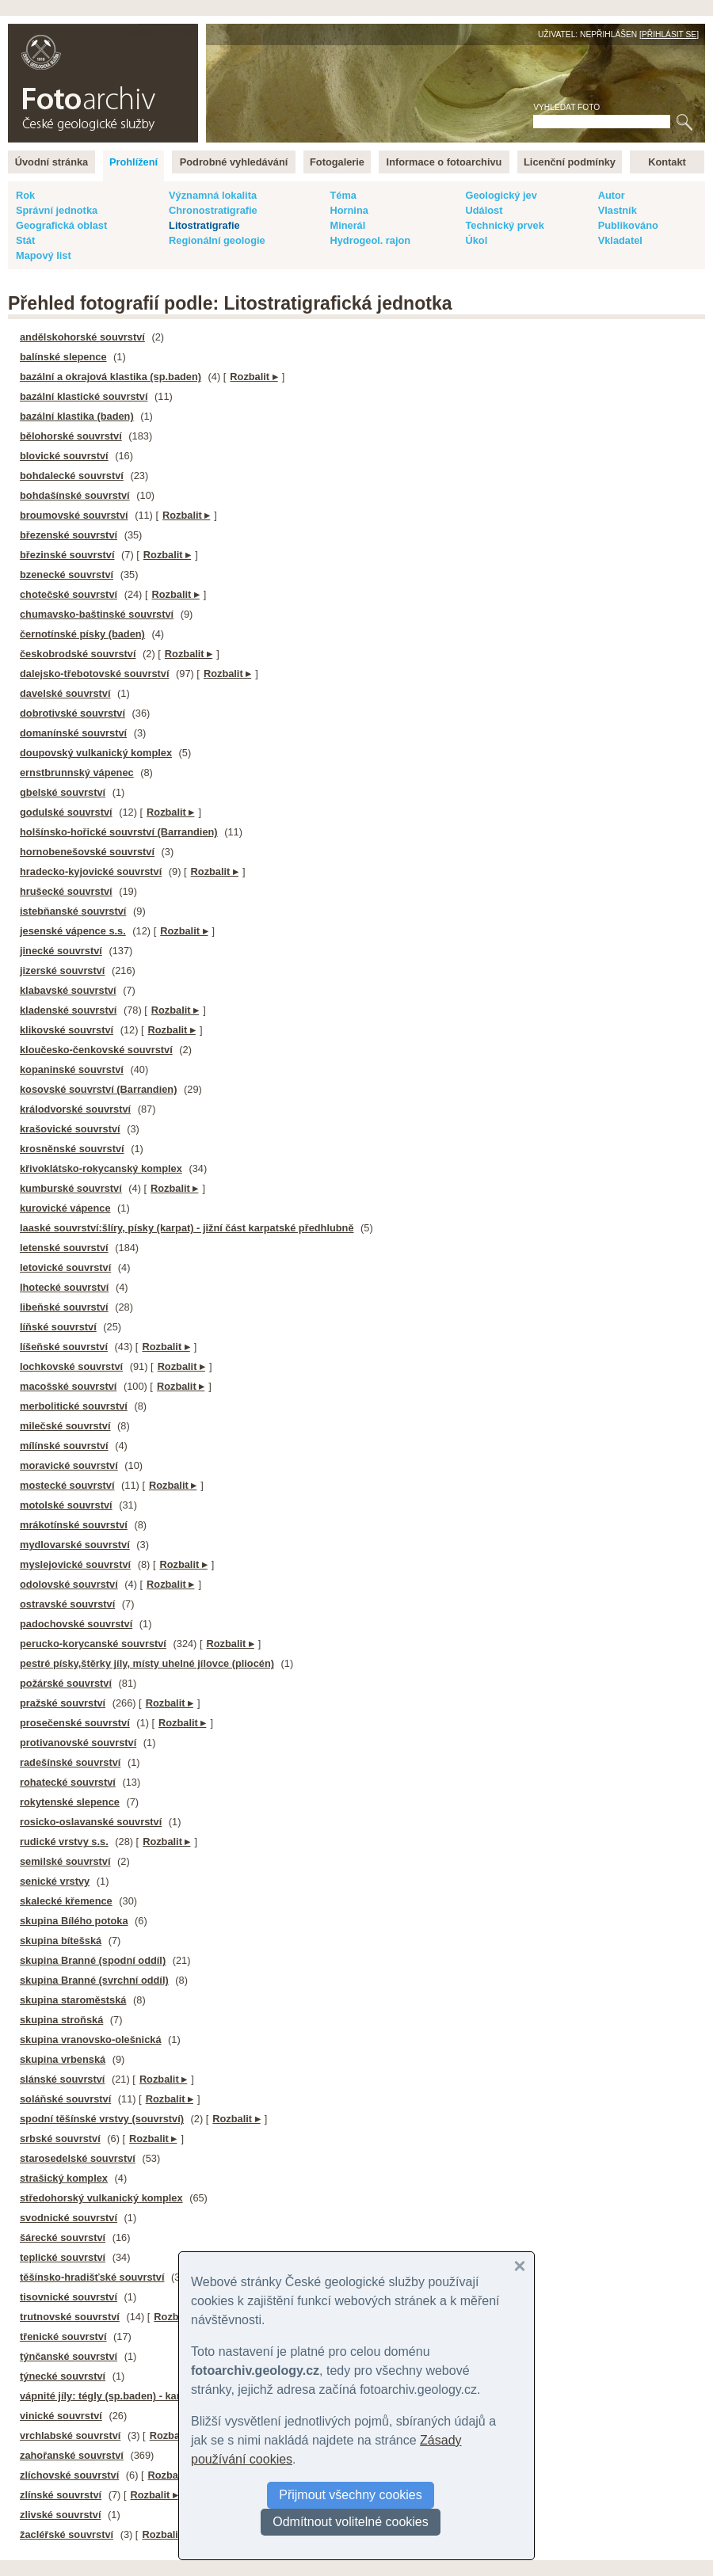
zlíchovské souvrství (69, 2475)
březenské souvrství (68, 535)
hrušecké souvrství (66, 891)
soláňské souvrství (65, 2099)
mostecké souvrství (67, 1485)
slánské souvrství (62, 2079)
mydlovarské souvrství (75, 1545)
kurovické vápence (65, 1208)
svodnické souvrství (68, 2218)
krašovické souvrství (70, 1129)
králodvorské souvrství (75, 1109)
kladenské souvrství (68, 1010)
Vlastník (617, 210)
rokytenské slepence (70, 1802)
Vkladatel (620, 240)
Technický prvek (504, 225)
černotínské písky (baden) (82, 634)
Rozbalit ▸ (253, 376)
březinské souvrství (67, 555)
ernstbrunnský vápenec (77, 772)
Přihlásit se (669, 34)
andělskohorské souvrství (82, 337)
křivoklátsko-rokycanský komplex (101, 1168)
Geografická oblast (61, 225)
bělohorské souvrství (71, 436)
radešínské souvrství (70, 1762)
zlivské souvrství (60, 2515)
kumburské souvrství (71, 1188)
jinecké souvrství (61, 951)
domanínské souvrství (73, 733)
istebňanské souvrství (73, 911)
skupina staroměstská (73, 2000)
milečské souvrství (65, 1426)
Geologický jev (500, 195)
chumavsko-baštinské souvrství (96, 614)
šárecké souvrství (62, 2237)
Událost (483, 210)
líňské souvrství (58, 1327)
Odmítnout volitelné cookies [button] (351, 2521)
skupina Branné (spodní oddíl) (93, 1960)
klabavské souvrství (68, 990)
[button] (519, 2266)
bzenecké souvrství (66, 574)
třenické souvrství (63, 2336)
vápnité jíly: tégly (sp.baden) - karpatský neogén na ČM (152, 2396)
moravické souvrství (69, 1465)
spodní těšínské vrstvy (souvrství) (102, 2119)
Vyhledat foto (566, 107)
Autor (611, 195)
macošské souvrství (68, 1386)
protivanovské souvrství (78, 1742)
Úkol (476, 240)
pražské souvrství (62, 1703)
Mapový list (43, 255)
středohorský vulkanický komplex (101, 2198)
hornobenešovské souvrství (87, 852)
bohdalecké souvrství (72, 475)
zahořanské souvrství (72, 2455)
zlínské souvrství (60, 2495)
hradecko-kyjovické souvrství (91, 871)
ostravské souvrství (67, 1604)
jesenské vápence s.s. (73, 931)
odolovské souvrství (69, 1584)
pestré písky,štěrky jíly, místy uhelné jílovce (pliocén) (147, 1663)
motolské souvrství (66, 1505)
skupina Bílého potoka (74, 1921)
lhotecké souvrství (64, 1287)
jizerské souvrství (62, 970)
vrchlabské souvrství (70, 2435)
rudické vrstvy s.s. (64, 1841)
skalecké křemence (66, 1901)
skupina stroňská (61, 2020)
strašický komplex (64, 2178)
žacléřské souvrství (66, 2534)
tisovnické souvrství (68, 2297)
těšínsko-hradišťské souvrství (92, 2277)
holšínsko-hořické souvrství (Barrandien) (119, 832)
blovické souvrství (64, 456)
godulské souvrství (66, 812)
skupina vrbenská (62, 2059)
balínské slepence (63, 357)
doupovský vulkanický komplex (96, 753)
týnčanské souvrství (68, 2356)
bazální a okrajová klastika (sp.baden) (110, 376)
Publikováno (628, 225)
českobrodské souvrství (78, 654)
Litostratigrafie (204, 225)
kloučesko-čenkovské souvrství (96, 1050)
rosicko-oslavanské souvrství (91, 1822)
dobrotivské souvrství (72, 713)
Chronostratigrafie (213, 210)
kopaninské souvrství (72, 1069)
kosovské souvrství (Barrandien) (98, 1089)
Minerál (347, 225)
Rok (25, 195)
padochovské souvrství (76, 1624)
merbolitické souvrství (74, 1406)
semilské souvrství (65, 1861)
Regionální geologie (217, 240)
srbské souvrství (60, 2138)
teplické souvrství (62, 2257)
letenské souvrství (64, 1248)
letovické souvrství (65, 1267)
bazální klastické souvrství (83, 396)
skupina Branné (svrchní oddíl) (94, 1980)
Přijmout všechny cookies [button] (350, 2495)
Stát (25, 240)
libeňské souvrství (64, 1307)
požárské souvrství (66, 1683)
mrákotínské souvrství (74, 1525)
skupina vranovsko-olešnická (91, 2039)
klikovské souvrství (66, 1030)
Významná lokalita (213, 195)
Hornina (349, 210)
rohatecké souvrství (68, 1782)
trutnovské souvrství (70, 2317)
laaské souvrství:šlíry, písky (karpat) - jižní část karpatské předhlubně (187, 1228)
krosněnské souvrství (72, 1149)
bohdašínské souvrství (75, 495)
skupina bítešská (60, 1940)
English (179, 32)
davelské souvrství (65, 693)
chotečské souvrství (68, 594)
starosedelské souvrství (77, 2158)
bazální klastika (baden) (77, 416)
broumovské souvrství (74, 515)
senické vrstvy (55, 1881)
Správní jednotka (56, 210)
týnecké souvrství (62, 2376)
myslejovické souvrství (75, 1564)
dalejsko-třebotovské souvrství (94, 673)
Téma (343, 195)
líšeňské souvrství (64, 1347)
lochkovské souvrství (71, 1366)
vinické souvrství (61, 2416)
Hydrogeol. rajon (370, 240)
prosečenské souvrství (75, 1723)
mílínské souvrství (64, 1446)
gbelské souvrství (62, 792)
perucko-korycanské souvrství (93, 1643)
